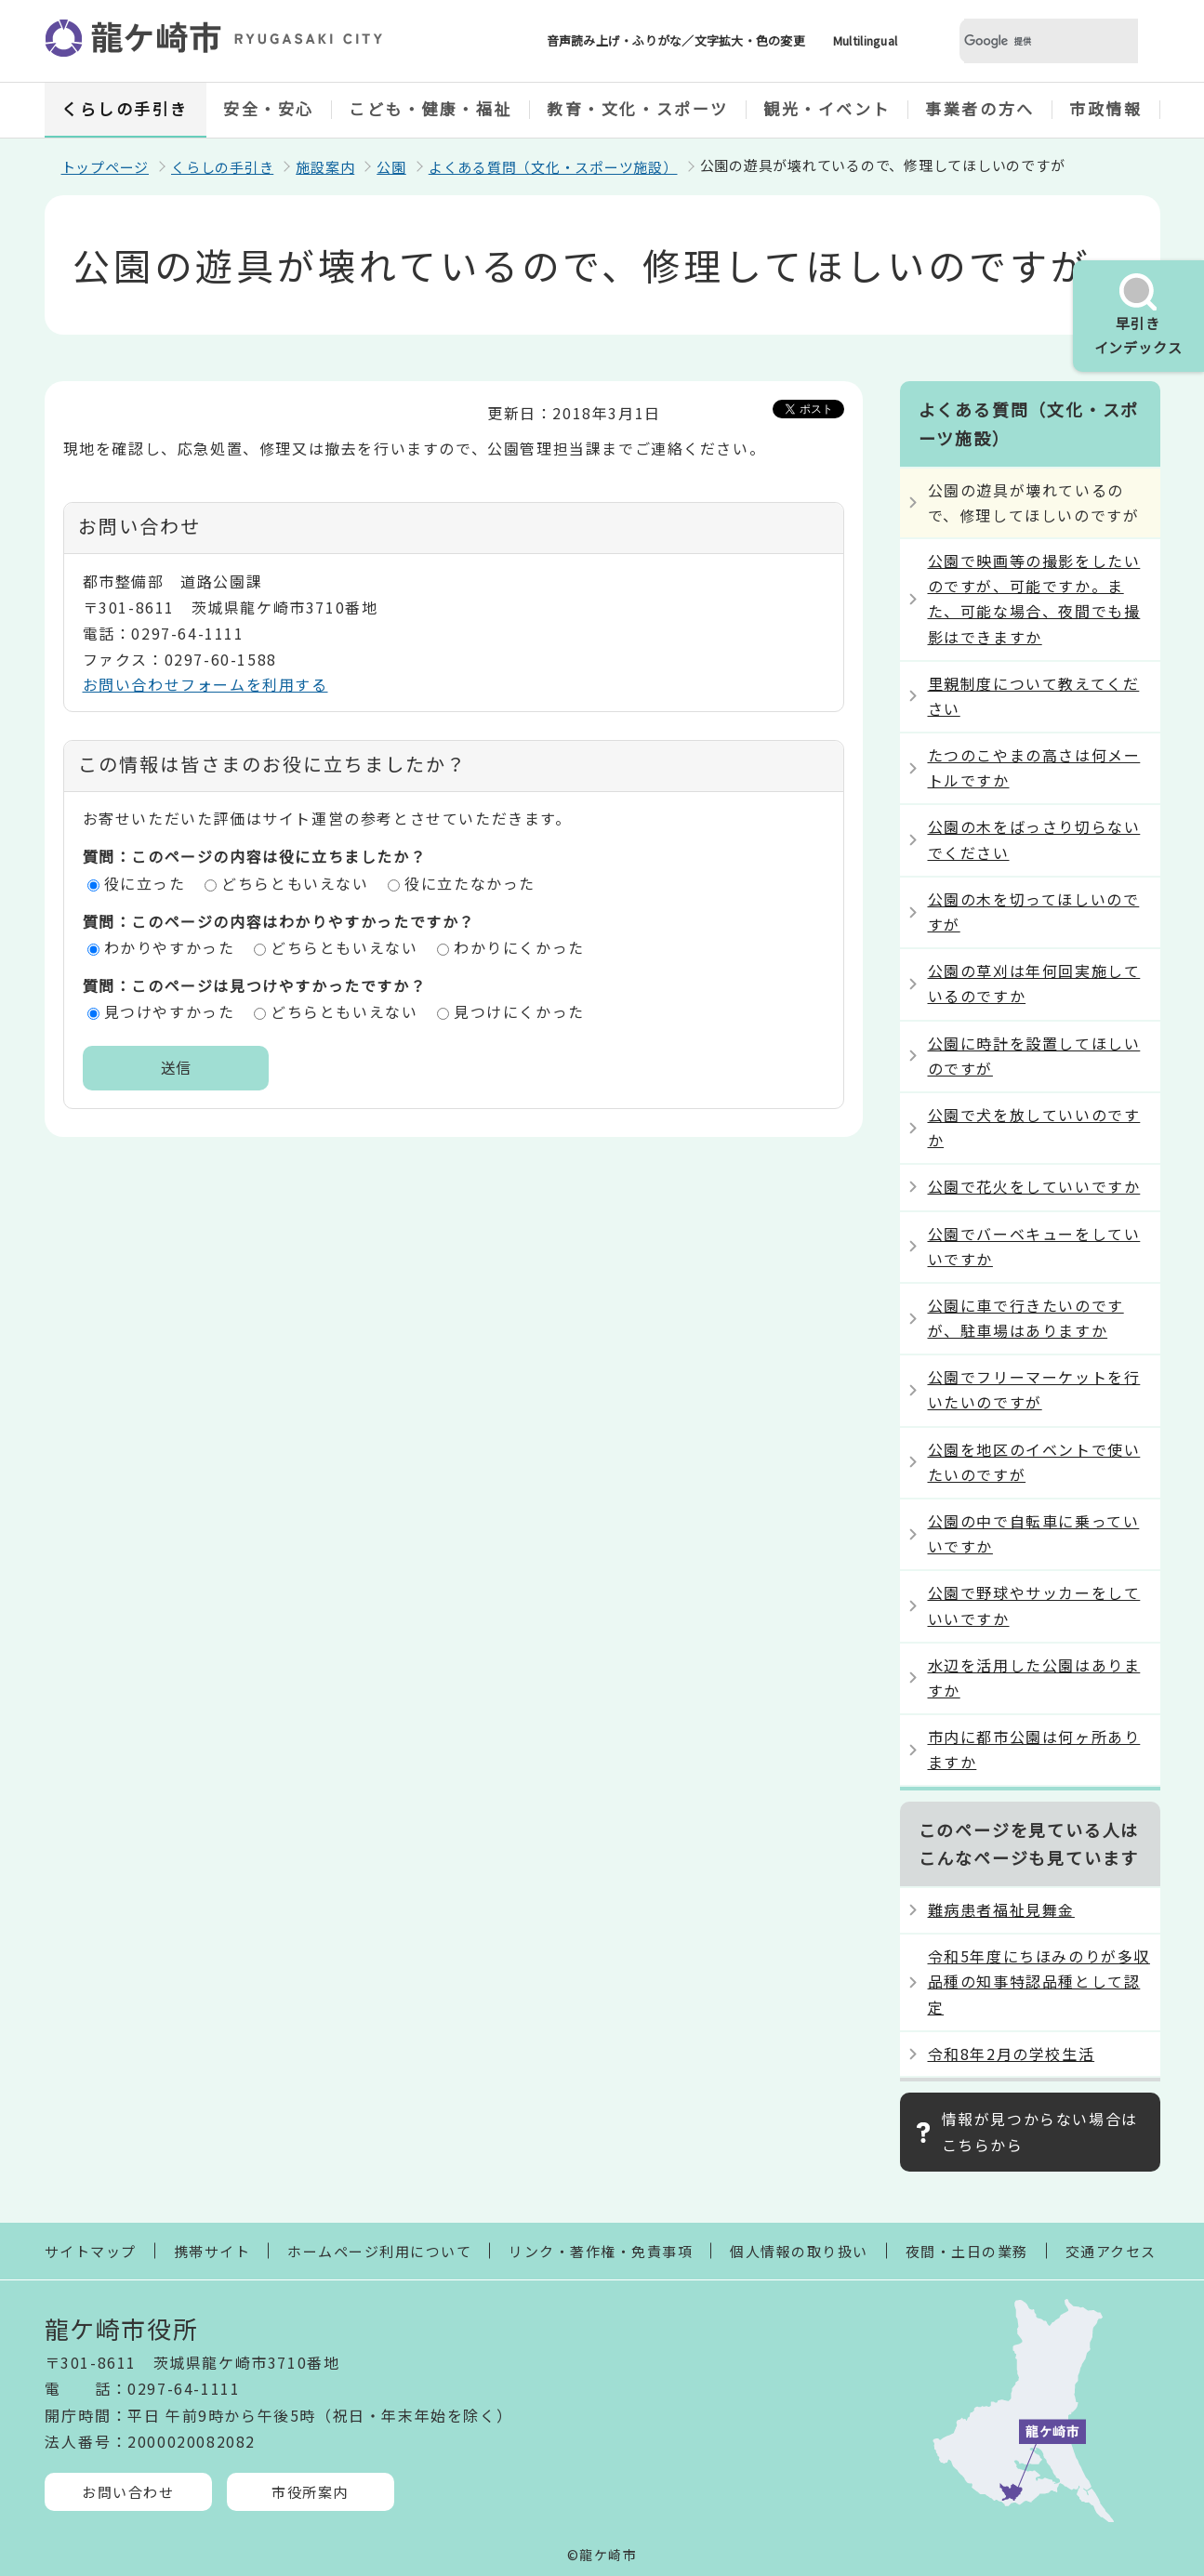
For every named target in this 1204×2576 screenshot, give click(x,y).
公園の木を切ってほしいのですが (1034, 911)
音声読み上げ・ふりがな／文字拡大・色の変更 (676, 40)
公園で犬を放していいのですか (1034, 1127)
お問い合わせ (128, 2492)
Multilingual (865, 40)
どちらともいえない (294, 883)
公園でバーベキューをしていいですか (1034, 1246)
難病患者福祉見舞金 (1001, 1909)
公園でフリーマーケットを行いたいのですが (1034, 1389)
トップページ (105, 167)
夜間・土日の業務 (967, 2251)
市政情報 (1105, 108)
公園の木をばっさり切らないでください (1034, 839)
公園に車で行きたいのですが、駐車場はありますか (1026, 1317)
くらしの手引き (125, 108)
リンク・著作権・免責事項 (601, 2251)
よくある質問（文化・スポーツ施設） (553, 167)
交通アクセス (1111, 2251)
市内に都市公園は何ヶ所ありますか (1034, 1749)
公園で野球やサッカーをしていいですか (1034, 1605)
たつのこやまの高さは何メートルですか (1034, 767)
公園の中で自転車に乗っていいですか (1034, 1533)
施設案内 (325, 167)
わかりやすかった (169, 947)
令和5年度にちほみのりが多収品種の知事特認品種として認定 (1039, 1981)
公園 (391, 167)
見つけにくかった (519, 1011)
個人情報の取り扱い (799, 2251)
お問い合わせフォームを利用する (205, 684)
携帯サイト (212, 2251)
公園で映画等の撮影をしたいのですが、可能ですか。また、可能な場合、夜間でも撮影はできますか (1034, 598)
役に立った (145, 883)
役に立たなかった (470, 883)
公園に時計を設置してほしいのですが (1034, 1055)
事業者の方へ (979, 108)
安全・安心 (268, 108)
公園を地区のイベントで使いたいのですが (1034, 1462)
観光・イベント (827, 108)
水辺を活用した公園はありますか (1034, 1677)
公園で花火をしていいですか (1034, 1186)
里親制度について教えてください (1034, 696)
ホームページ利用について (379, 2251)
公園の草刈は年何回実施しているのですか (1034, 983)
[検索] (1026, 41)
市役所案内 (310, 2492)
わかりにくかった (519, 947)
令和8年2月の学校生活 (1011, 2053)
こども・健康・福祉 (430, 108)
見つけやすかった (169, 1011)
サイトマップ (91, 2251)
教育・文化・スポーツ (638, 108)
